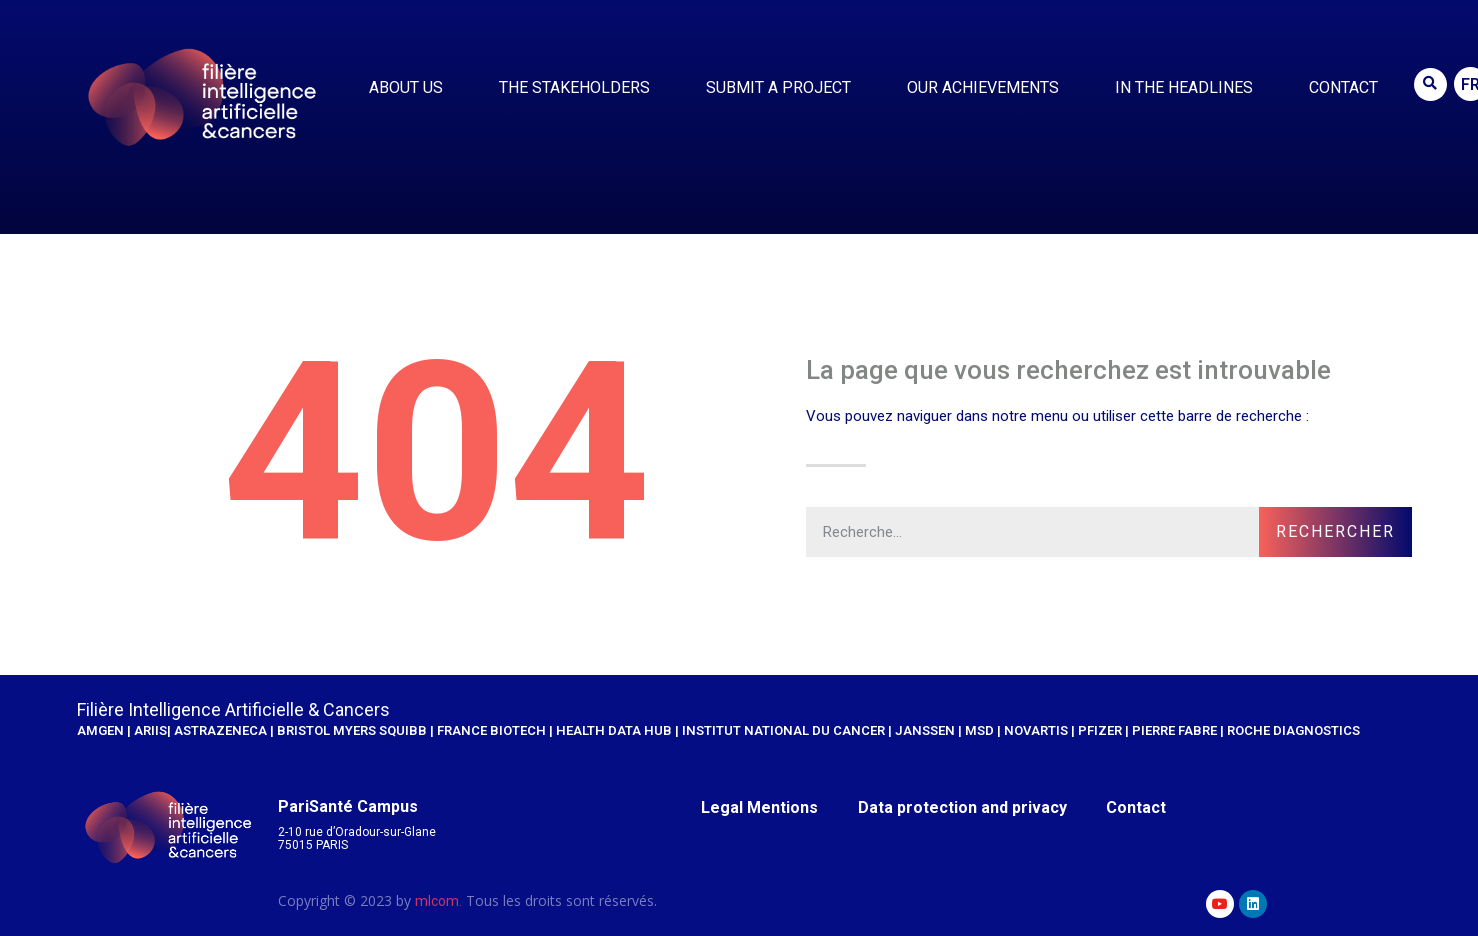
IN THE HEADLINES (1189, 88)
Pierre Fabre (1174, 730)
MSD (981, 730)
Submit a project (783, 88)
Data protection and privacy (963, 807)
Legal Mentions (760, 807)
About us (411, 88)
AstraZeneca (222, 730)
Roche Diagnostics (1293, 730)
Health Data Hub (614, 730)
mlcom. (438, 901)
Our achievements (988, 88)
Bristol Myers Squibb (352, 730)
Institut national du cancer (783, 730)
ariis (150, 730)
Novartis (1036, 730)
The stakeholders (579, 88)
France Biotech (491, 730)
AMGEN (100, 730)
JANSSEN (925, 730)
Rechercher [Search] (1335, 531)
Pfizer (1100, 730)
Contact (1343, 87)
